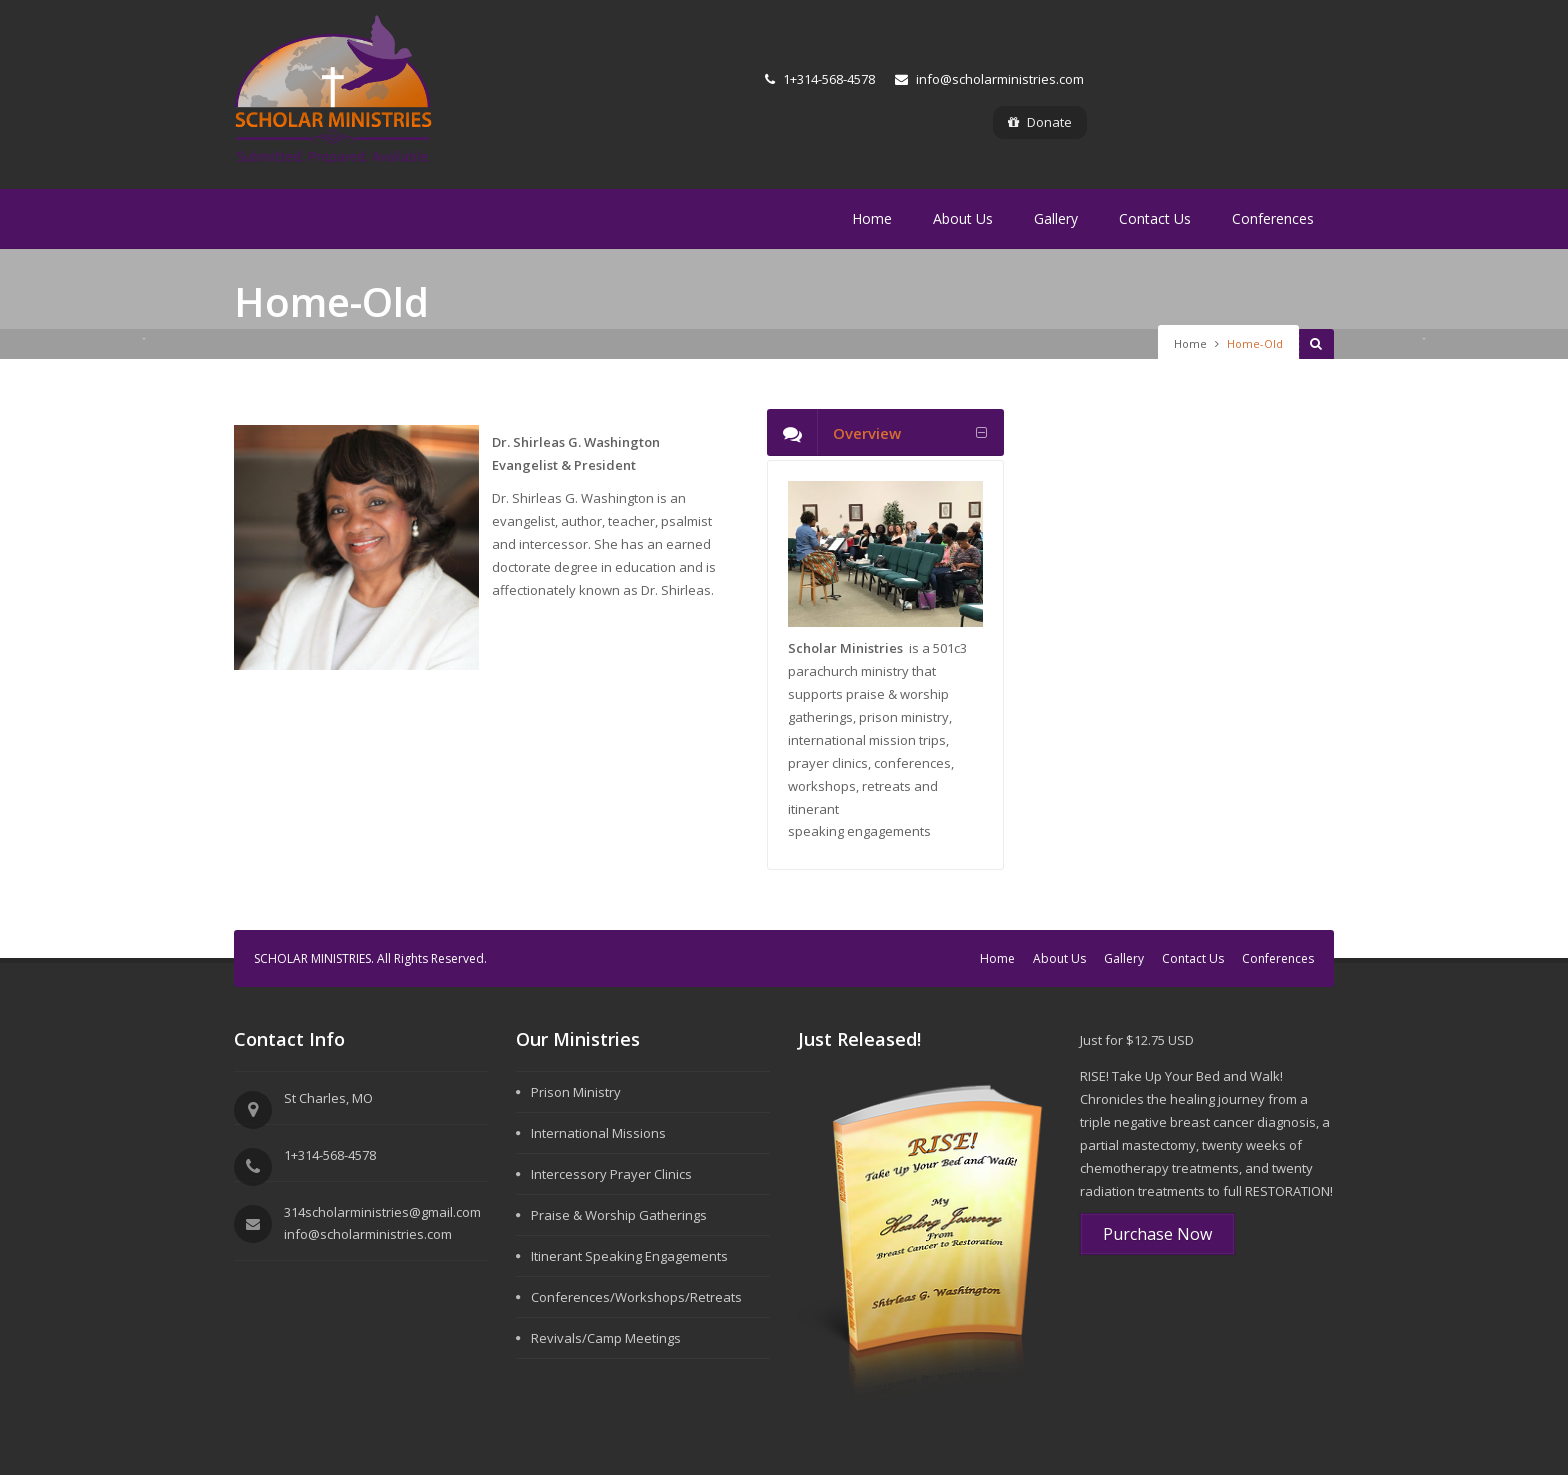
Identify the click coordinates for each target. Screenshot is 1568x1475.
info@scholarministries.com (989, 79)
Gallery (1056, 218)
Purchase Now (1157, 1234)
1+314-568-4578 (820, 79)
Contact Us (1155, 218)
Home (872, 218)
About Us (963, 218)
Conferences (1273, 218)
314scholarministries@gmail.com (382, 1212)
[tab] (885, 433)
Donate (1040, 122)
